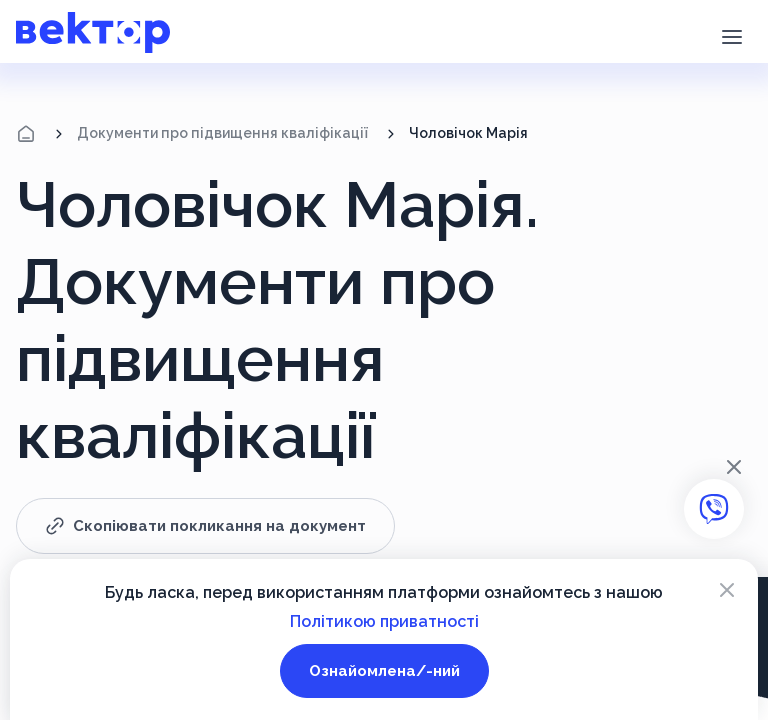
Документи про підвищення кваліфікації (222, 133)
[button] (731, 35)
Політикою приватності (384, 621)
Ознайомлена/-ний (384, 671)
